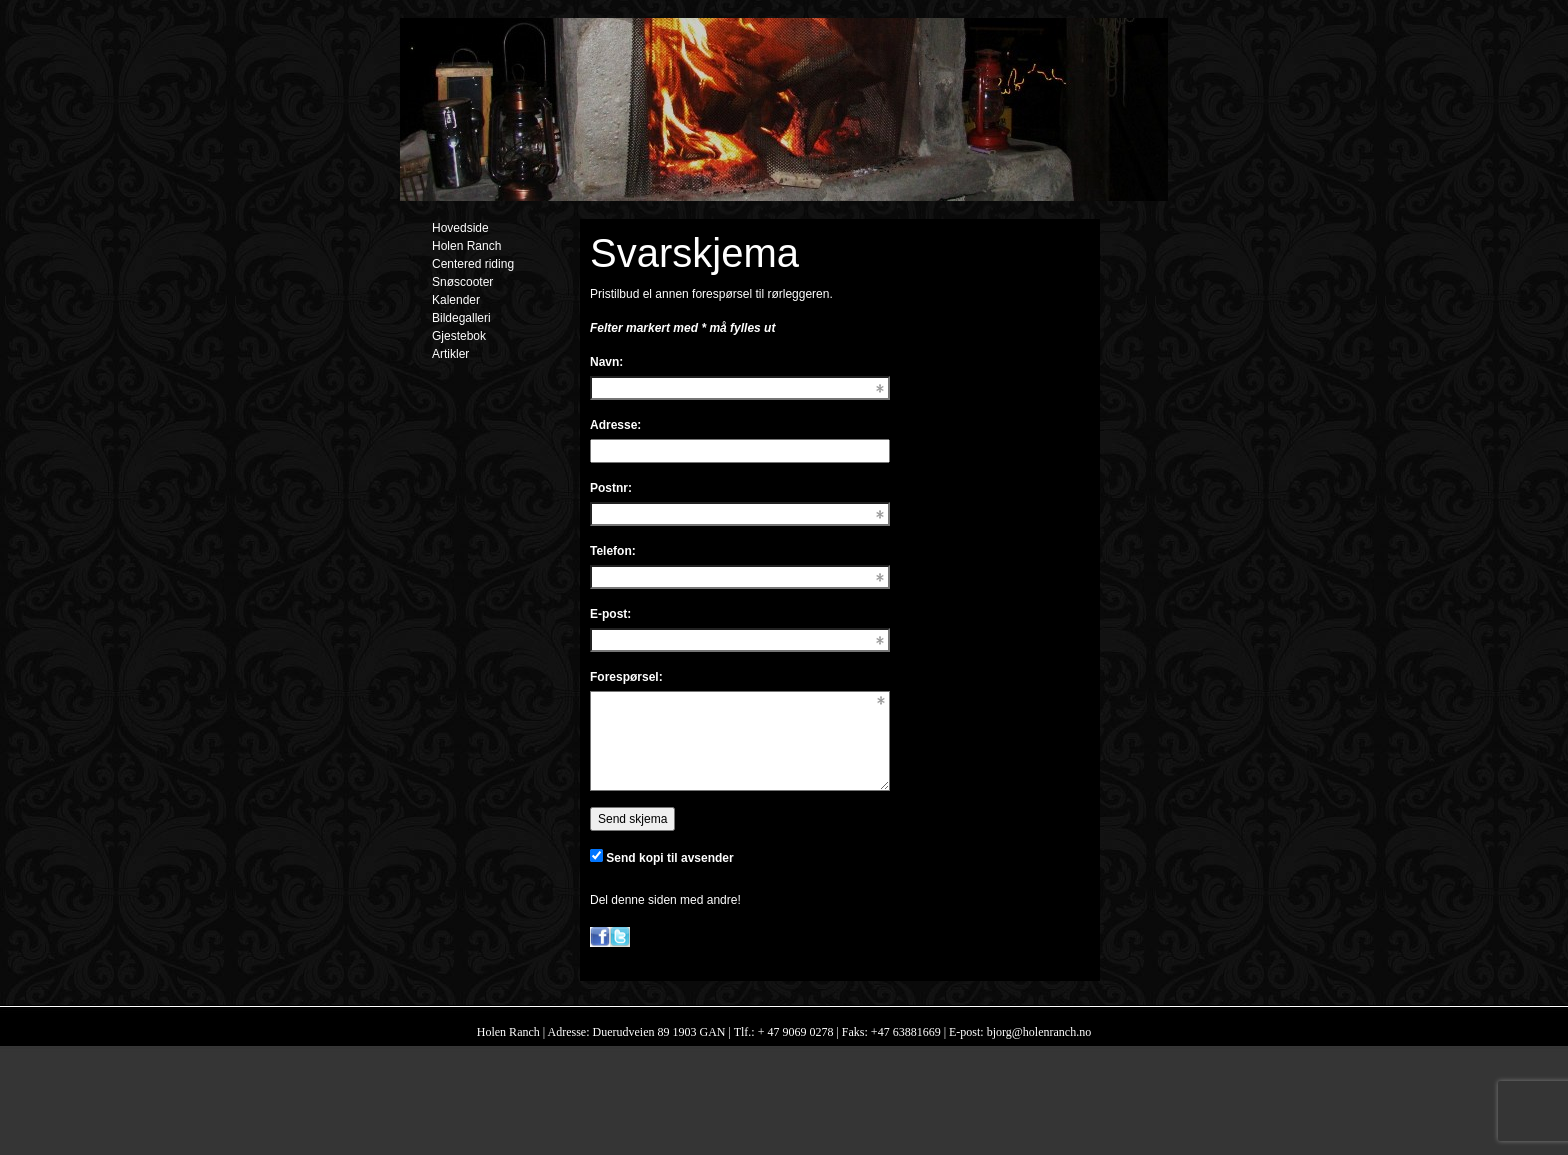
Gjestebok (459, 336)
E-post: (610, 614)
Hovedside (460, 228)
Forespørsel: (626, 677)
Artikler (450, 354)
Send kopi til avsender (669, 858)
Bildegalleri (461, 318)
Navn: (606, 362)
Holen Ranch (466, 246)
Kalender (456, 300)
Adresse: (615, 425)
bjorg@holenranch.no (1037, 1032)
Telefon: (613, 551)
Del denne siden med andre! (665, 900)
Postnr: (611, 488)
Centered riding (473, 264)
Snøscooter (462, 282)
